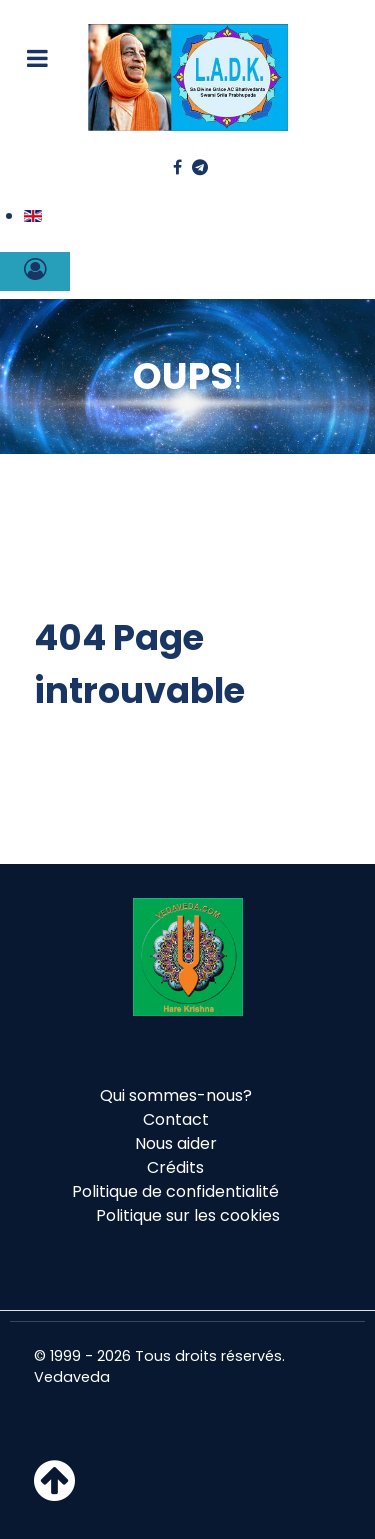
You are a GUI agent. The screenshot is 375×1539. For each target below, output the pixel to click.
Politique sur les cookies (188, 1215)
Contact (176, 1119)
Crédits (175, 1167)
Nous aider (176, 1143)
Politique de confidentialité (175, 1191)
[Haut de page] (54, 1492)
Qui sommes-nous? (176, 1095)
